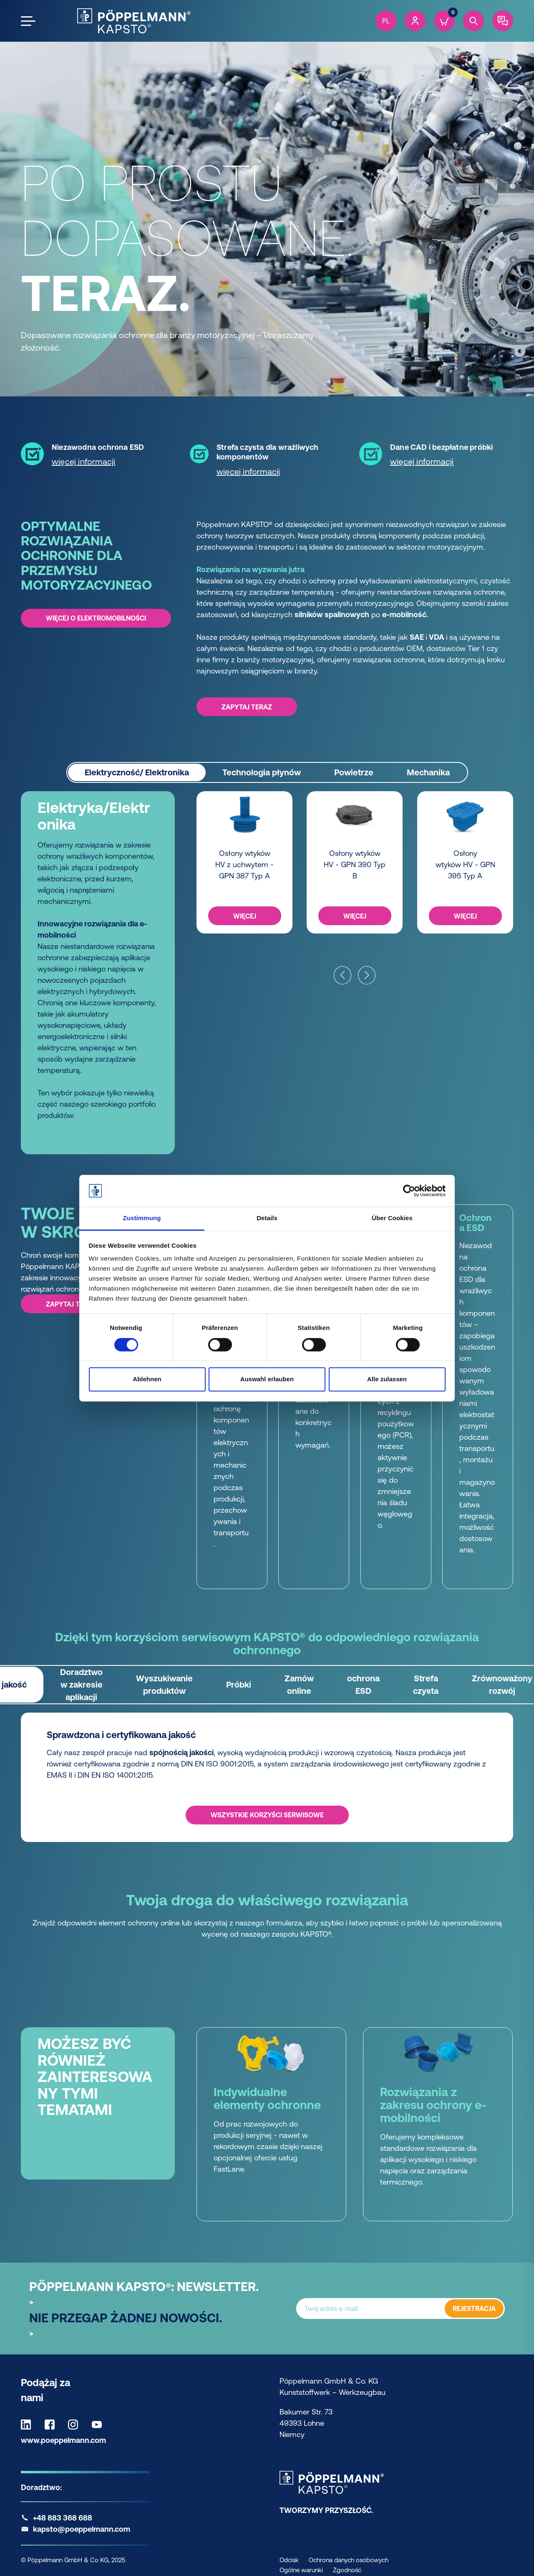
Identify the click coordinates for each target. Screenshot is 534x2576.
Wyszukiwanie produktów (164, 1684)
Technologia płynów (261, 772)
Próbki (238, 1684)
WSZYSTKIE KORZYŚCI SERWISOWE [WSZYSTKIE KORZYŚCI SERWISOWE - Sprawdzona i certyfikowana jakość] (267, 1815)
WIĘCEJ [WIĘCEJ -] (244, 916)
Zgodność (347, 2569)
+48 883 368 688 (62, 2517)
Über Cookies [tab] (392, 1218)
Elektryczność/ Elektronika (137, 772)
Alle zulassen (387, 1379)
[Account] (415, 20)
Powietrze (353, 772)
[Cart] (444, 20)
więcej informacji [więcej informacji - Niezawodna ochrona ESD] (83, 461)
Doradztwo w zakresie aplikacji (81, 1684)
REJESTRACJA (474, 2308)
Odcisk (289, 2559)
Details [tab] (267, 1218)
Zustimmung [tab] (142, 1218)
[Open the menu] (28, 21)
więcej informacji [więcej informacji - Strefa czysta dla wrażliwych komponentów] (248, 471)
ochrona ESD (363, 1684)
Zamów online (299, 1684)
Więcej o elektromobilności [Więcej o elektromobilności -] (96, 618)
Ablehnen (147, 1379)
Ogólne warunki (301, 2569)
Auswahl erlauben (267, 1379)
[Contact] (502, 20)
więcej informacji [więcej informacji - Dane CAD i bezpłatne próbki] (421, 461)
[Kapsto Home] (134, 20)
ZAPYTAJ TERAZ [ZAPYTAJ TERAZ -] (247, 706)
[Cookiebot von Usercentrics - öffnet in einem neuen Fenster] (409, 1190)
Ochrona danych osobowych (348, 2559)
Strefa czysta (425, 1684)
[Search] (473, 20)
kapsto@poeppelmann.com (81, 2529)
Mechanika (428, 772)
